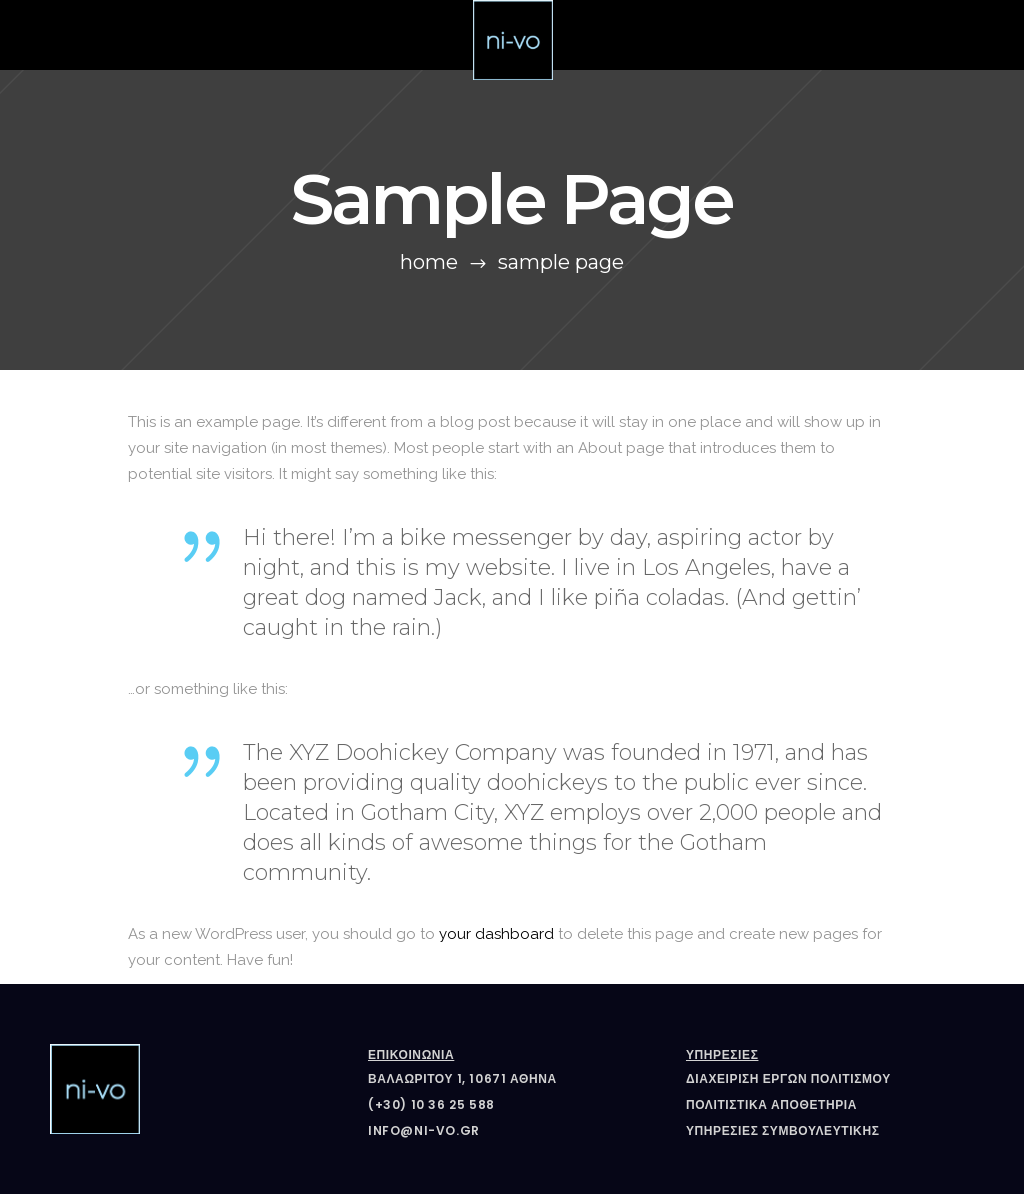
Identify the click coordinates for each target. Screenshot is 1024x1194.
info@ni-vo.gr (424, 1130)
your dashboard (496, 934)
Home (429, 262)
